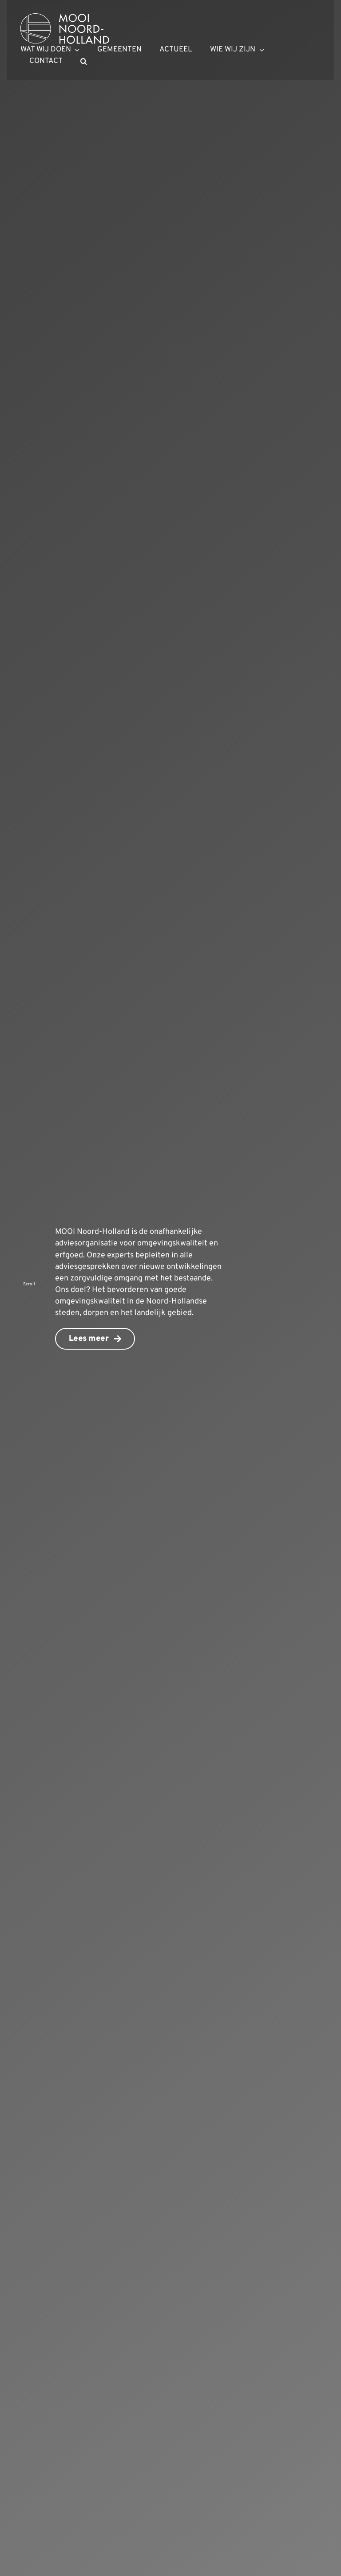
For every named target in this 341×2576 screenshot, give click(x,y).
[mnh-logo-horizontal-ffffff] (64, 17)
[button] (83, 61)
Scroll (29, 1284)
